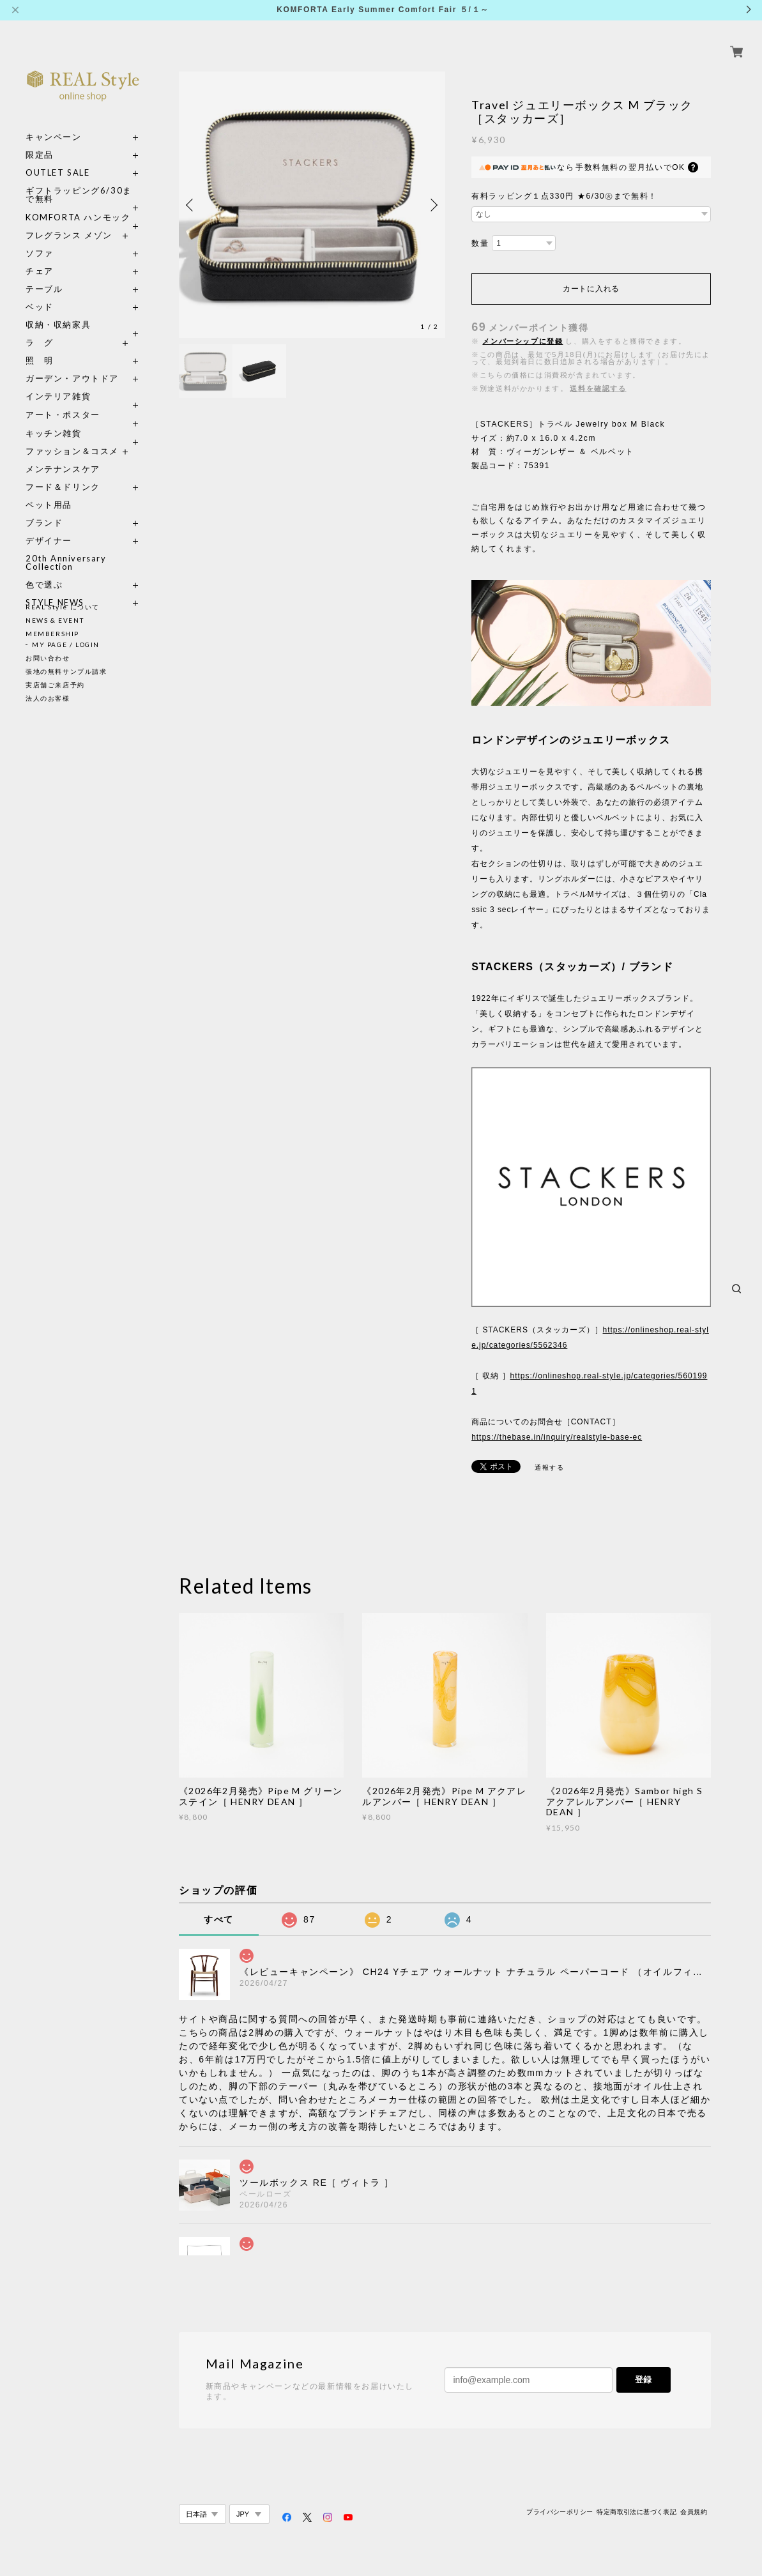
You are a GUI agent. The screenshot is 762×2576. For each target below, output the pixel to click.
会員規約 (693, 2511)
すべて (219, 1919)
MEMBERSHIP (52, 633)
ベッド (40, 292)
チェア (44, 256)
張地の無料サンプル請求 (66, 671)
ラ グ (40, 328)
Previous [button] (191, 205)
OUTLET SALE (58, 158)
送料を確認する (598, 388)
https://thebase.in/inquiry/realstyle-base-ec (556, 1437)
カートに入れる (591, 288)
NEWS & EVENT (55, 620)
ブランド (44, 508)
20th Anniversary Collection (66, 548)
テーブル (44, 274)
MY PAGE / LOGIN (66, 644)
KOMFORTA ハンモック (78, 203)
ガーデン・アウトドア (72, 364)
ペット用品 (49, 490)
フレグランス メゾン (69, 221)
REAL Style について (63, 607)
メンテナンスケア (63, 454)
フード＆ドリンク (63, 472)
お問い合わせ (48, 658)
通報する (549, 1467)
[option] (312, 205)
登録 (643, 2379)
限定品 (40, 140)
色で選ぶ (44, 570)
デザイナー (49, 526)
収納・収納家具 (83, 310)
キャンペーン (54, 122)
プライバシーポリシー (559, 2511)
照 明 (40, 346)
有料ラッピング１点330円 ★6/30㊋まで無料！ (564, 196)
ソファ (63, 238)
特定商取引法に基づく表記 (636, 2511)
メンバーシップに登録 (522, 341)
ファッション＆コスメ (72, 436)
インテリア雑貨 (83, 381)
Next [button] (432, 205)
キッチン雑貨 (83, 419)
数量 (480, 243)
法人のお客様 (48, 698)
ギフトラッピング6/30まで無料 (79, 180)
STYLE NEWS (55, 588)
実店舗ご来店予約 (55, 685)
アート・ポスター (83, 400)
